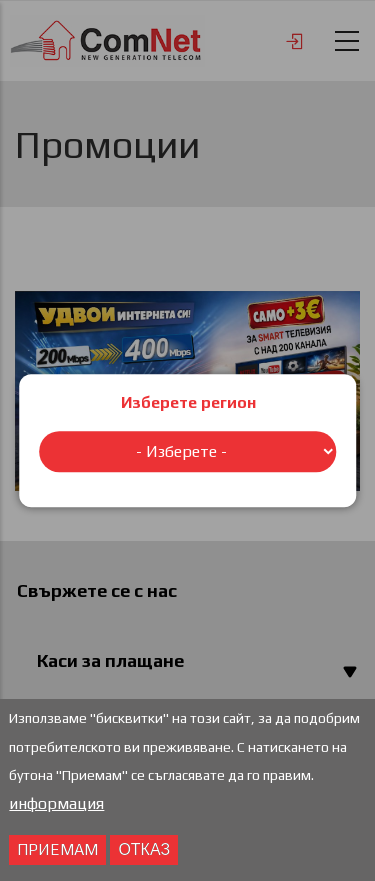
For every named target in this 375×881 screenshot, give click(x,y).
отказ (144, 852)
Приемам (57, 852)
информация (56, 807)
